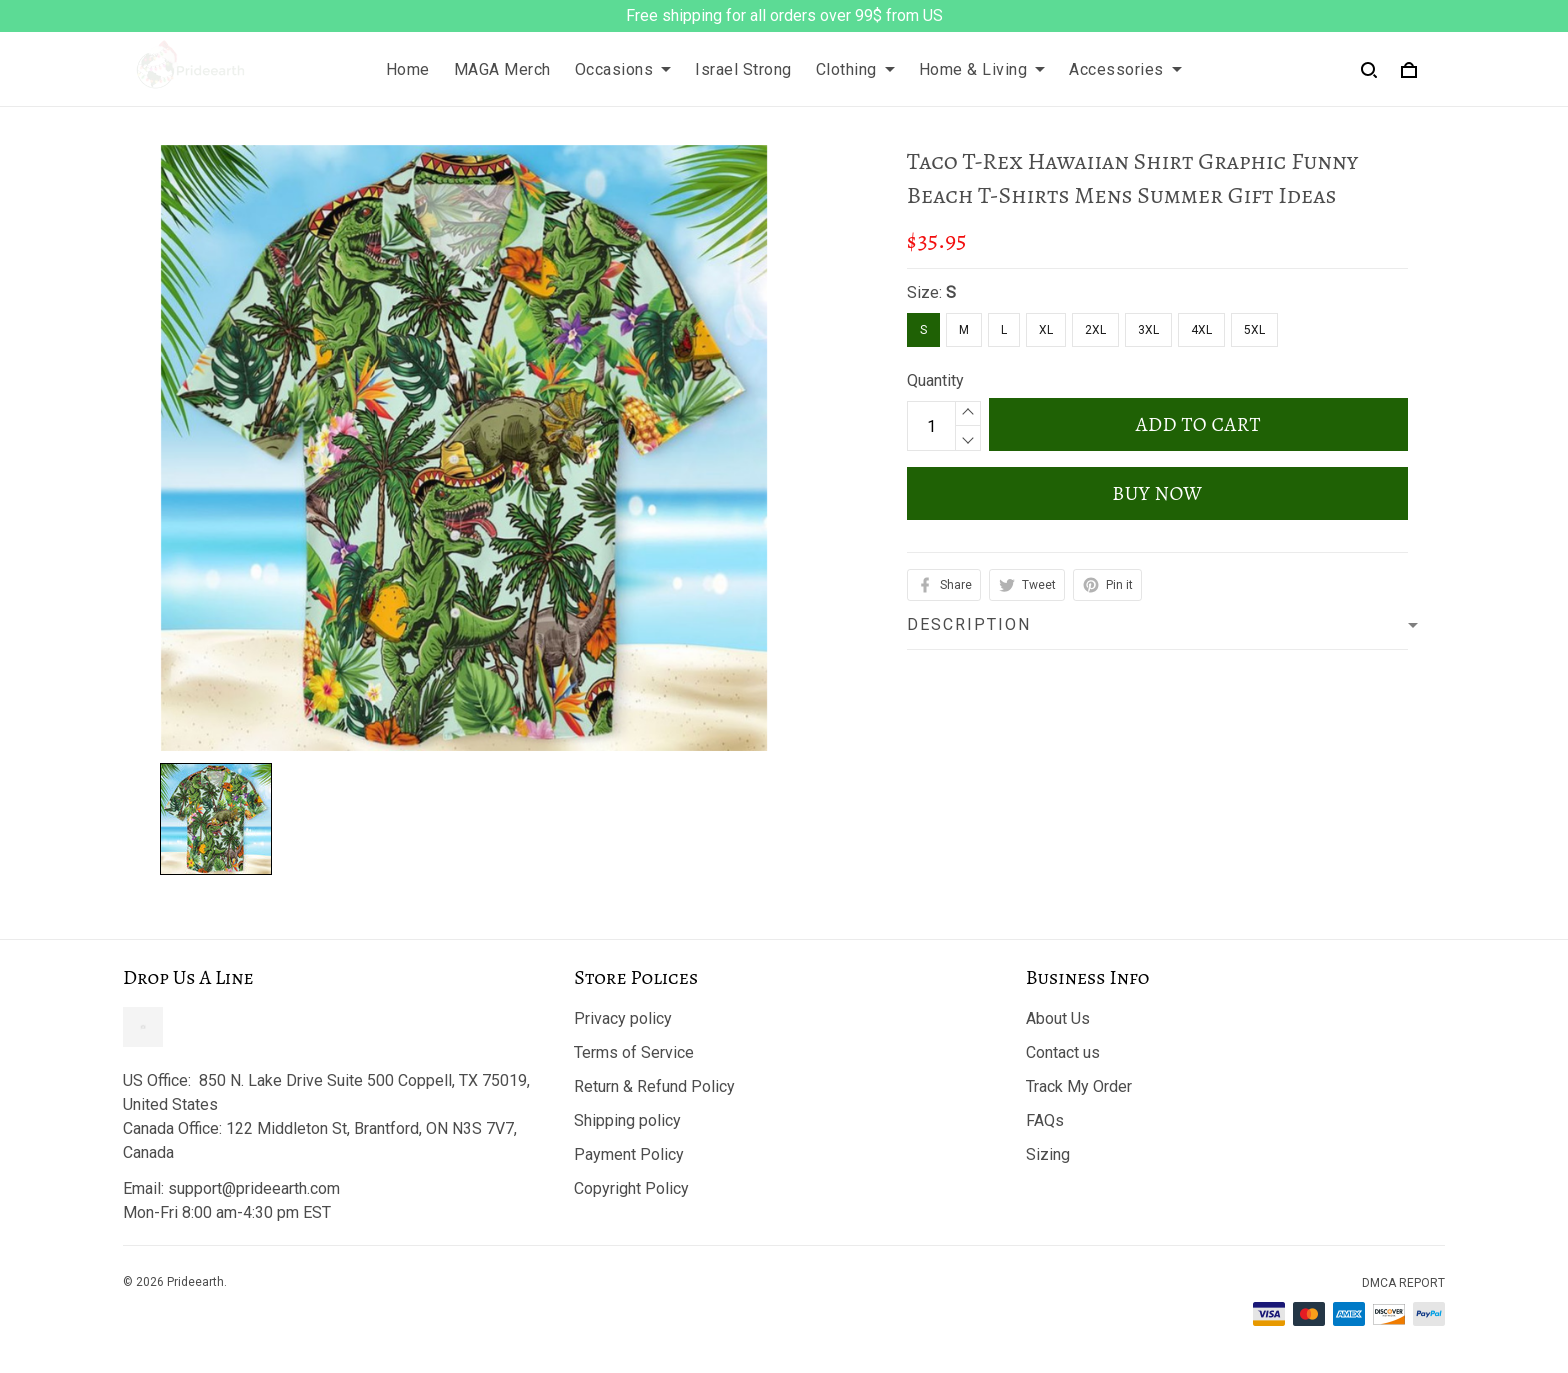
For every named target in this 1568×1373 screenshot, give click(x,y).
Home (408, 69)
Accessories (1125, 69)
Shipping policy (627, 1120)
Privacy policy (623, 1018)
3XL (1148, 330)
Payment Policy (629, 1154)
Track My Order (1079, 1086)
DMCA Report (1403, 1283)
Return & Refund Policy (654, 1086)
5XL (1254, 330)
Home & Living (982, 69)
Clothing (855, 69)
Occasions (623, 69)
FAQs (1045, 1120)
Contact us (1063, 1052)
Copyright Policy (631, 1188)
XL (1046, 330)
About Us (1058, 1018)
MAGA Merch (502, 69)
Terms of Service (634, 1052)
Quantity (935, 380)
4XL (1201, 330)
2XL (1095, 330)
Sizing (1048, 1154)
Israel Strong (743, 69)
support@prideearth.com (254, 1188)
